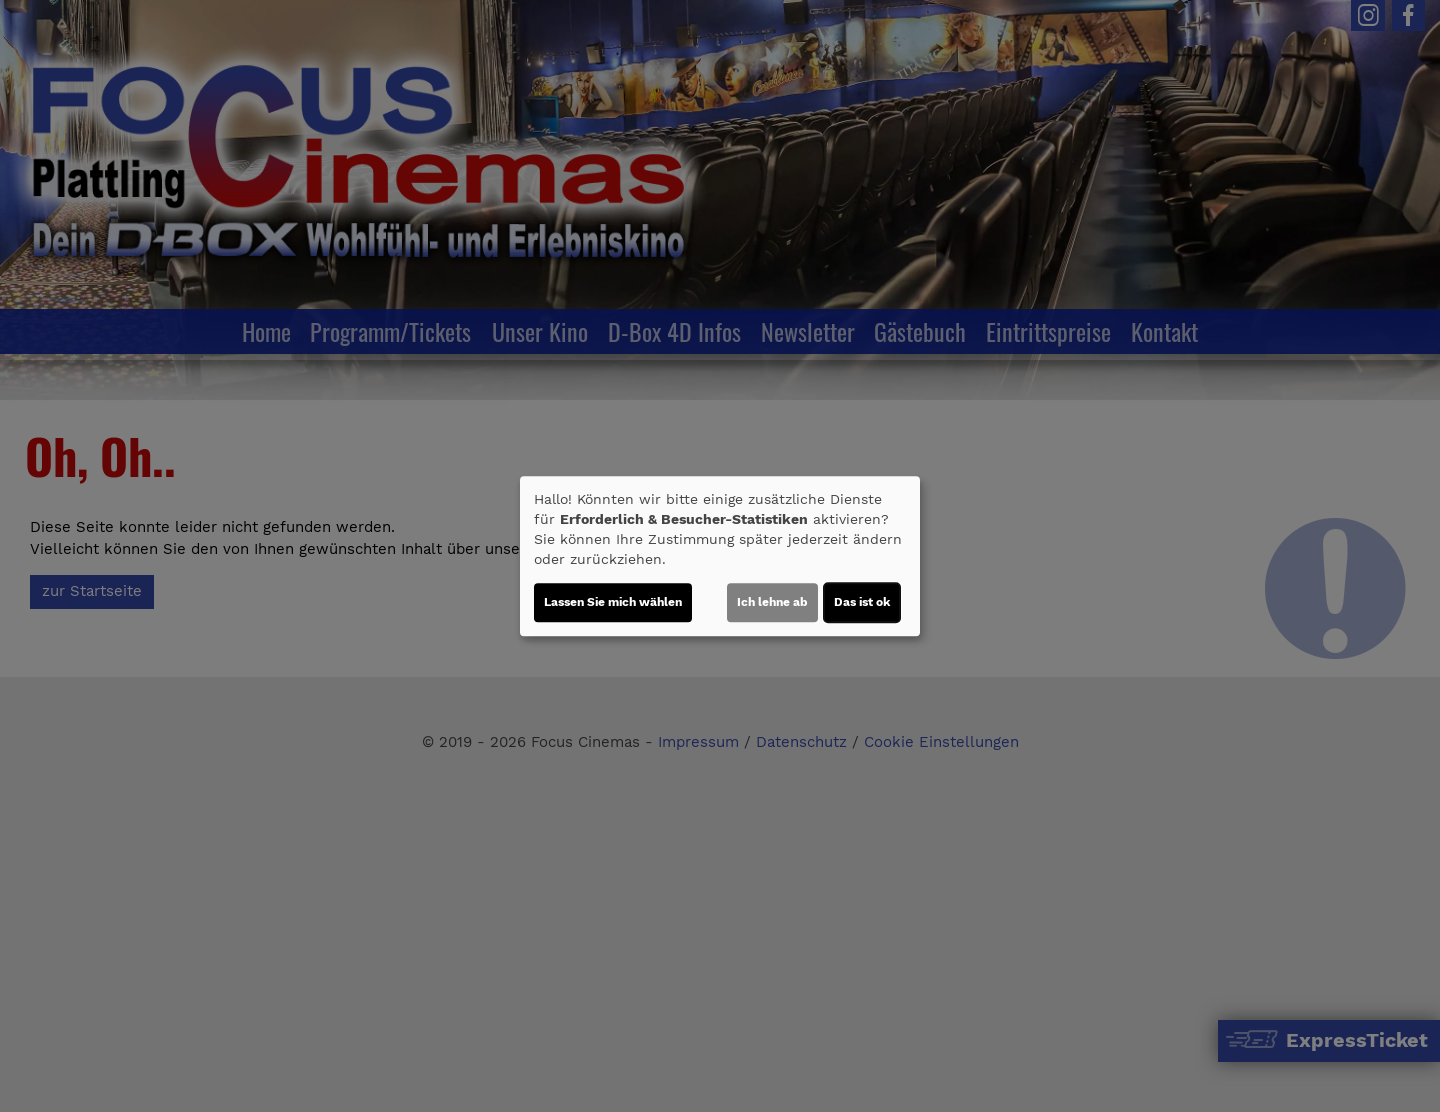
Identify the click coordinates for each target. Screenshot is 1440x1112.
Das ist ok (862, 602)
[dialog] (720, 556)
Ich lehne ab (772, 602)
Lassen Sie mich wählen (613, 602)
